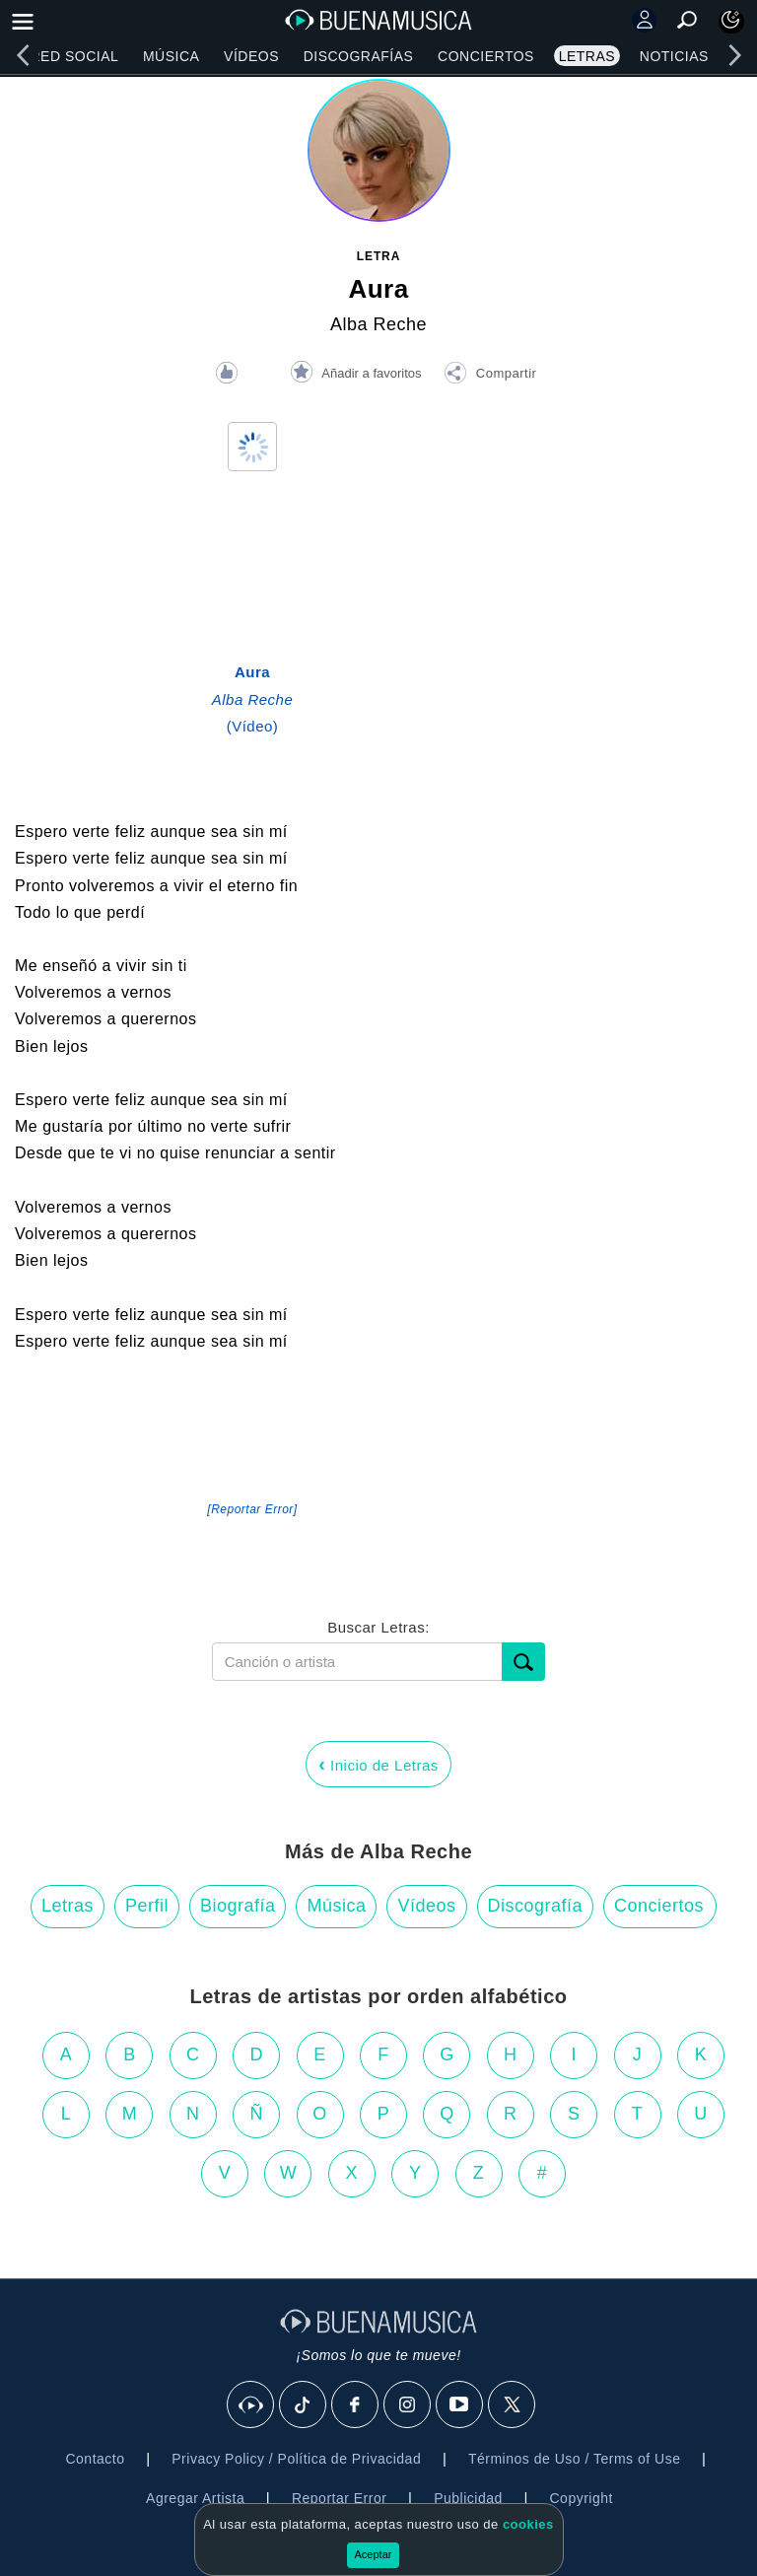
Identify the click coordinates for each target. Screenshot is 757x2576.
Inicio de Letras (378, 1764)
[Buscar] (523, 1661)
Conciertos (486, 56)
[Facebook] (355, 2405)
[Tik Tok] (303, 2405)
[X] (512, 2405)
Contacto (94, 2459)
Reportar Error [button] (339, 2498)
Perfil (147, 1905)
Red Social (74, 56)
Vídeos (251, 56)
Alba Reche (378, 324)
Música (171, 56)
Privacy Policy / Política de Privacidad (296, 2459)
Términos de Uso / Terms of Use (574, 2459)
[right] (734, 55)
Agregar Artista (195, 2498)
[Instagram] (408, 2405)
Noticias (674, 56)
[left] (22, 55)
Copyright (581, 2498)
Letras (587, 56)
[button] (490, 375)
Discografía (536, 1905)
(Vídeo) (253, 698)
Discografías (359, 56)
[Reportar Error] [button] (252, 1509)
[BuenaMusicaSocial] (251, 2405)
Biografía (238, 1905)
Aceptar (373, 2554)
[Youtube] (460, 2405)
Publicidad (468, 2498)
